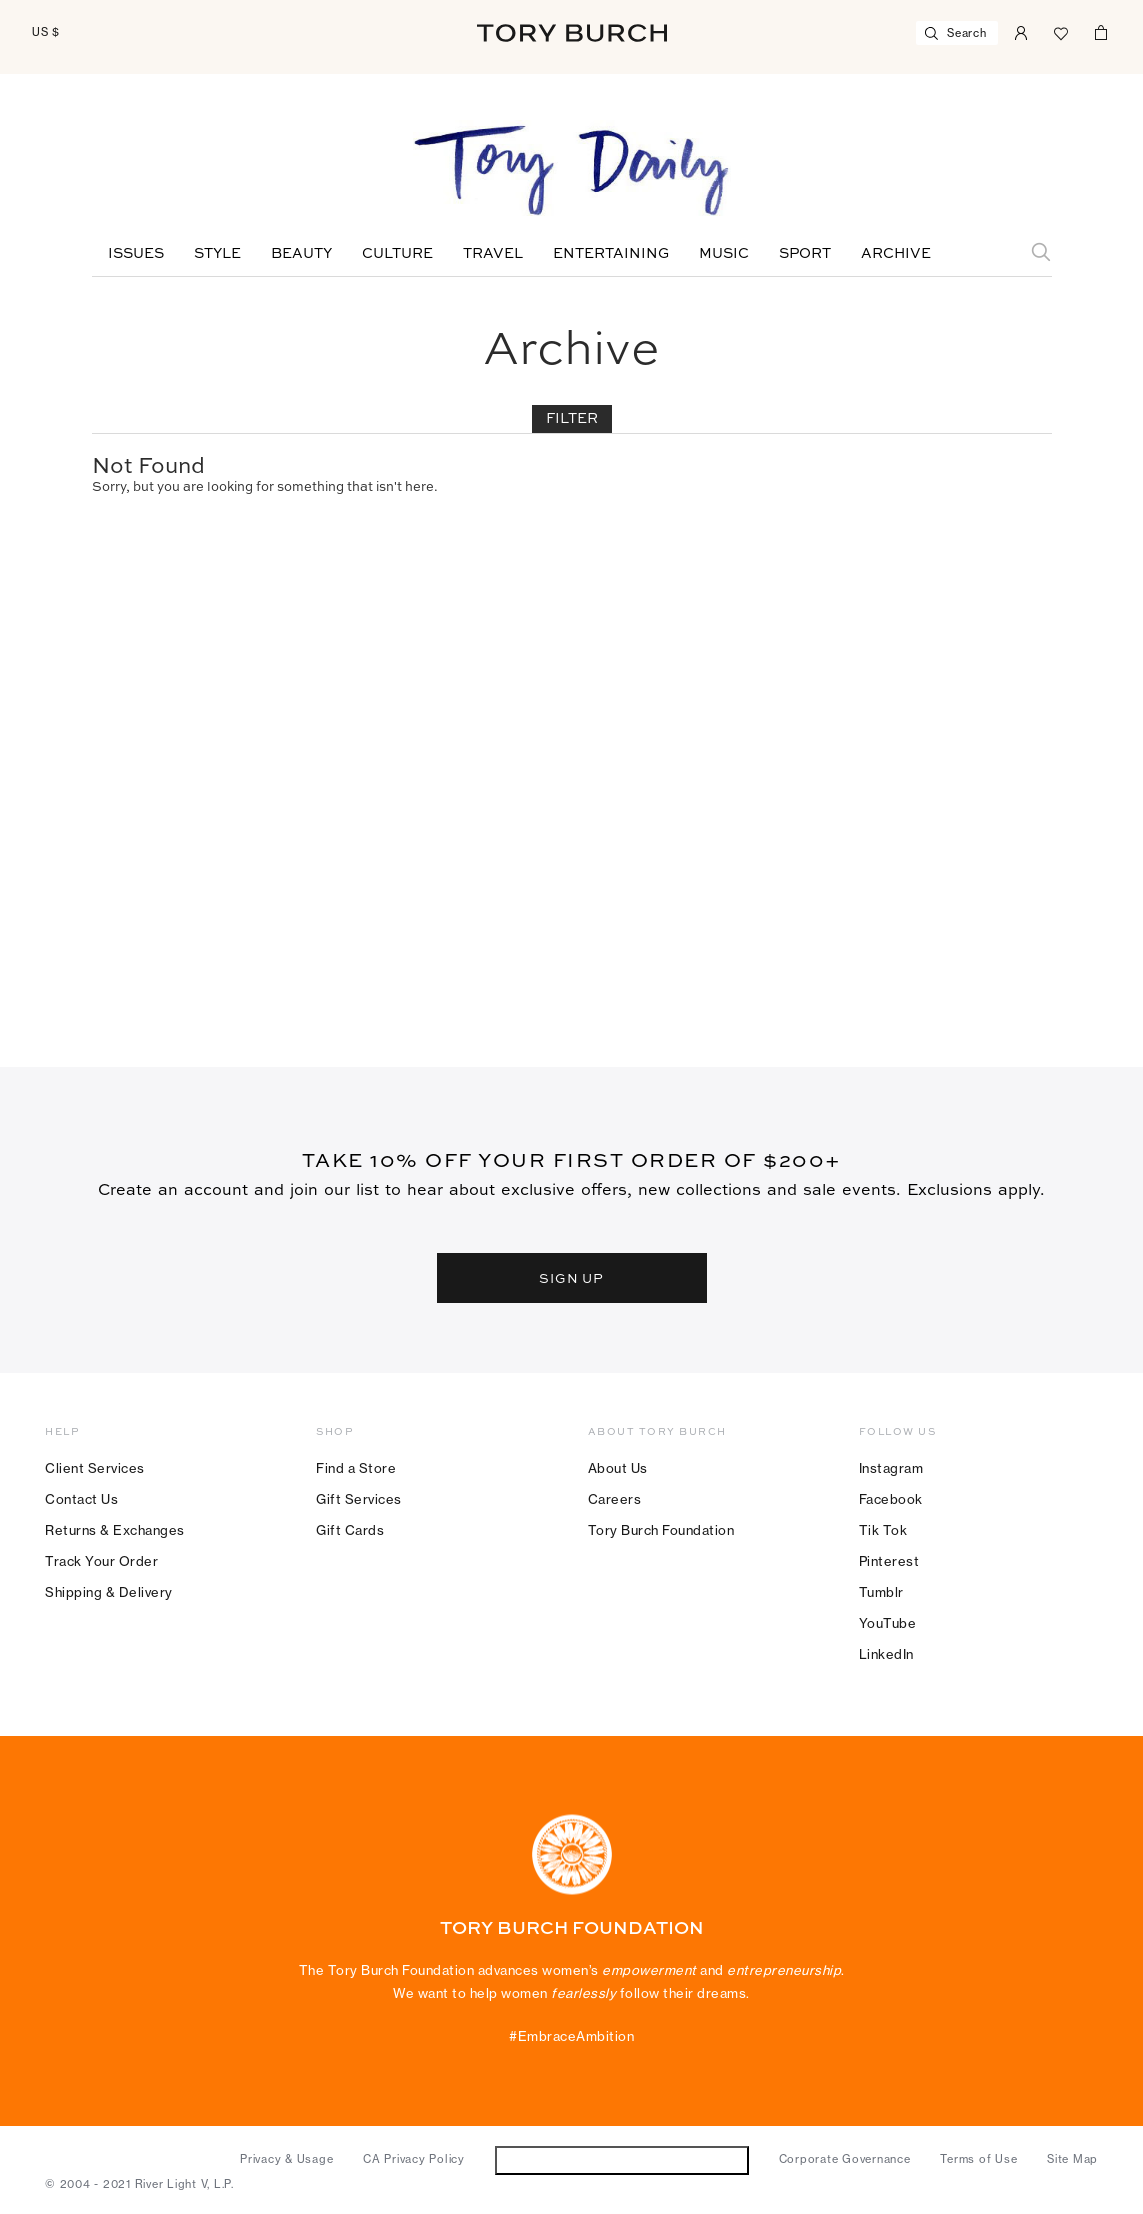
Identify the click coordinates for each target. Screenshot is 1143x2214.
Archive (896, 254)
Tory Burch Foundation (661, 1530)
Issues (136, 254)
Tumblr (881, 1592)
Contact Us (81, 1499)
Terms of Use (978, 2159)
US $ (46, 32)
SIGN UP (572, 1278)
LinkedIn (886, 1654)
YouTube (888, 1623)
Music (724, 254)
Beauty (301, 254)
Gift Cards (350, 1530)
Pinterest (889, 1561)
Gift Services (359, 1499)
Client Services (95, 1468)
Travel (493, 254)
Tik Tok (883, 1530)
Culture (397, 254)
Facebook (891, 1499)
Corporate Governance (845, 2159)
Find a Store (356, 1468)
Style (217, 254)
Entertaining (611, 254)
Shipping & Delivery (109, 1592)
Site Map (1072, 2159)
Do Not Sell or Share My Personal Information (621, 2159)
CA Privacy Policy (414, 2159)
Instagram (891, 1468)
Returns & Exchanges (115, 1530)
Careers (615, 1499)
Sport (805, 254)
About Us (618, 1468)
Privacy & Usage (286, 2159)
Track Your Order (101, 1561)
